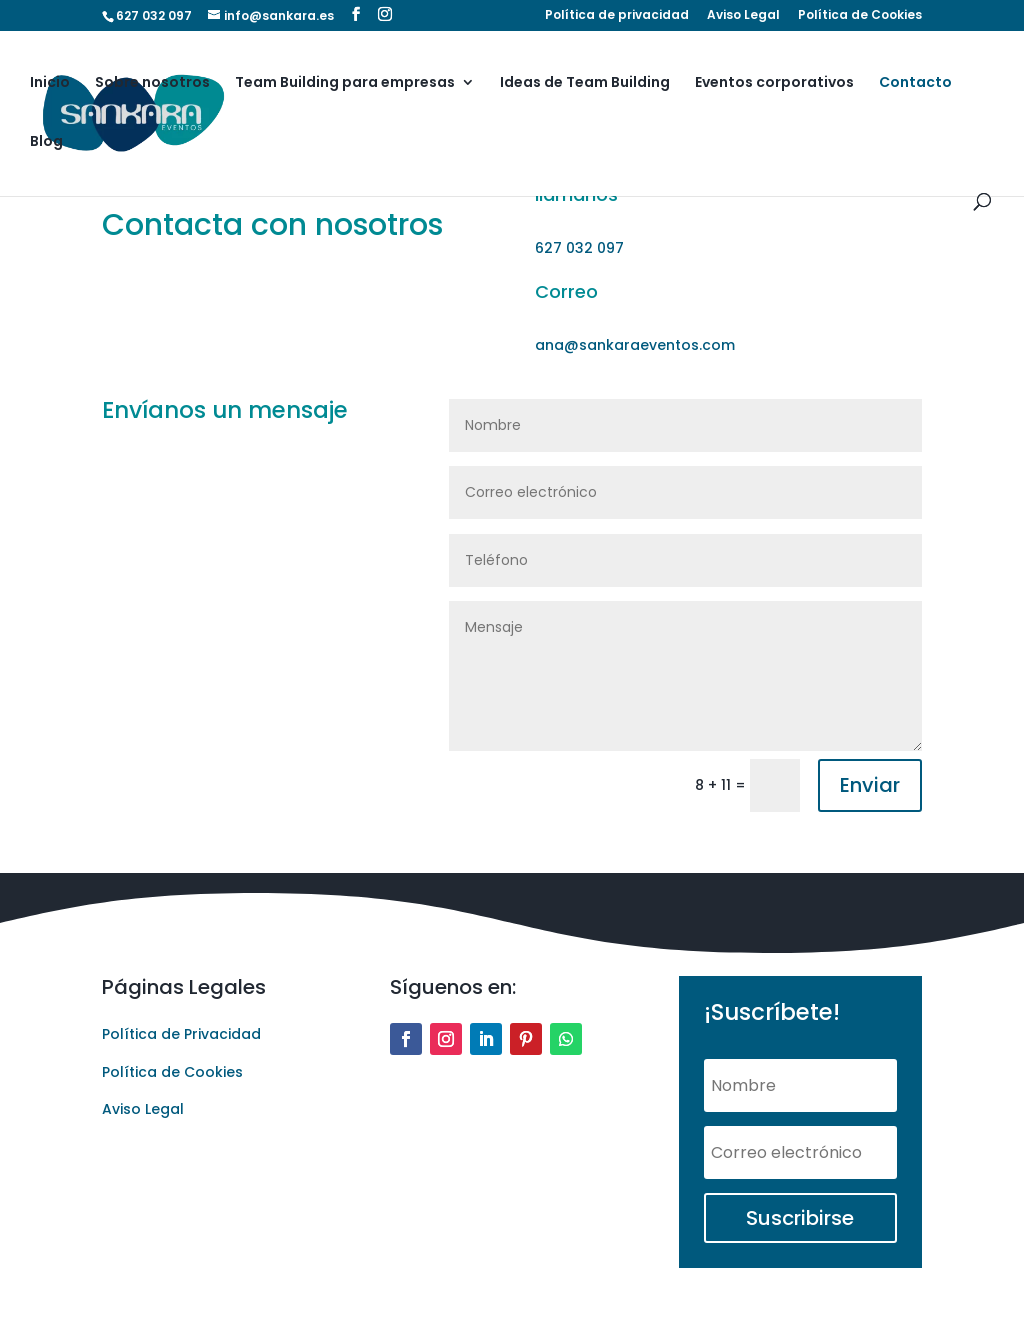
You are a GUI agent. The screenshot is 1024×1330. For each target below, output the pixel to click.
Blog (46, 142)
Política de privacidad (617, 16)
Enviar (870, 785)
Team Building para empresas (345, 83)
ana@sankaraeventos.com (635, 345)
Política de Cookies (860, 16)
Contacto (915, 83)
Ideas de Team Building (585, 83)
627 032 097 (154, 15)
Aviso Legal (743, 16)
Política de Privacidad (181, 1034)
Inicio (50, 83)
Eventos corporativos (774, 83)
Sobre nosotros (152, 83)
